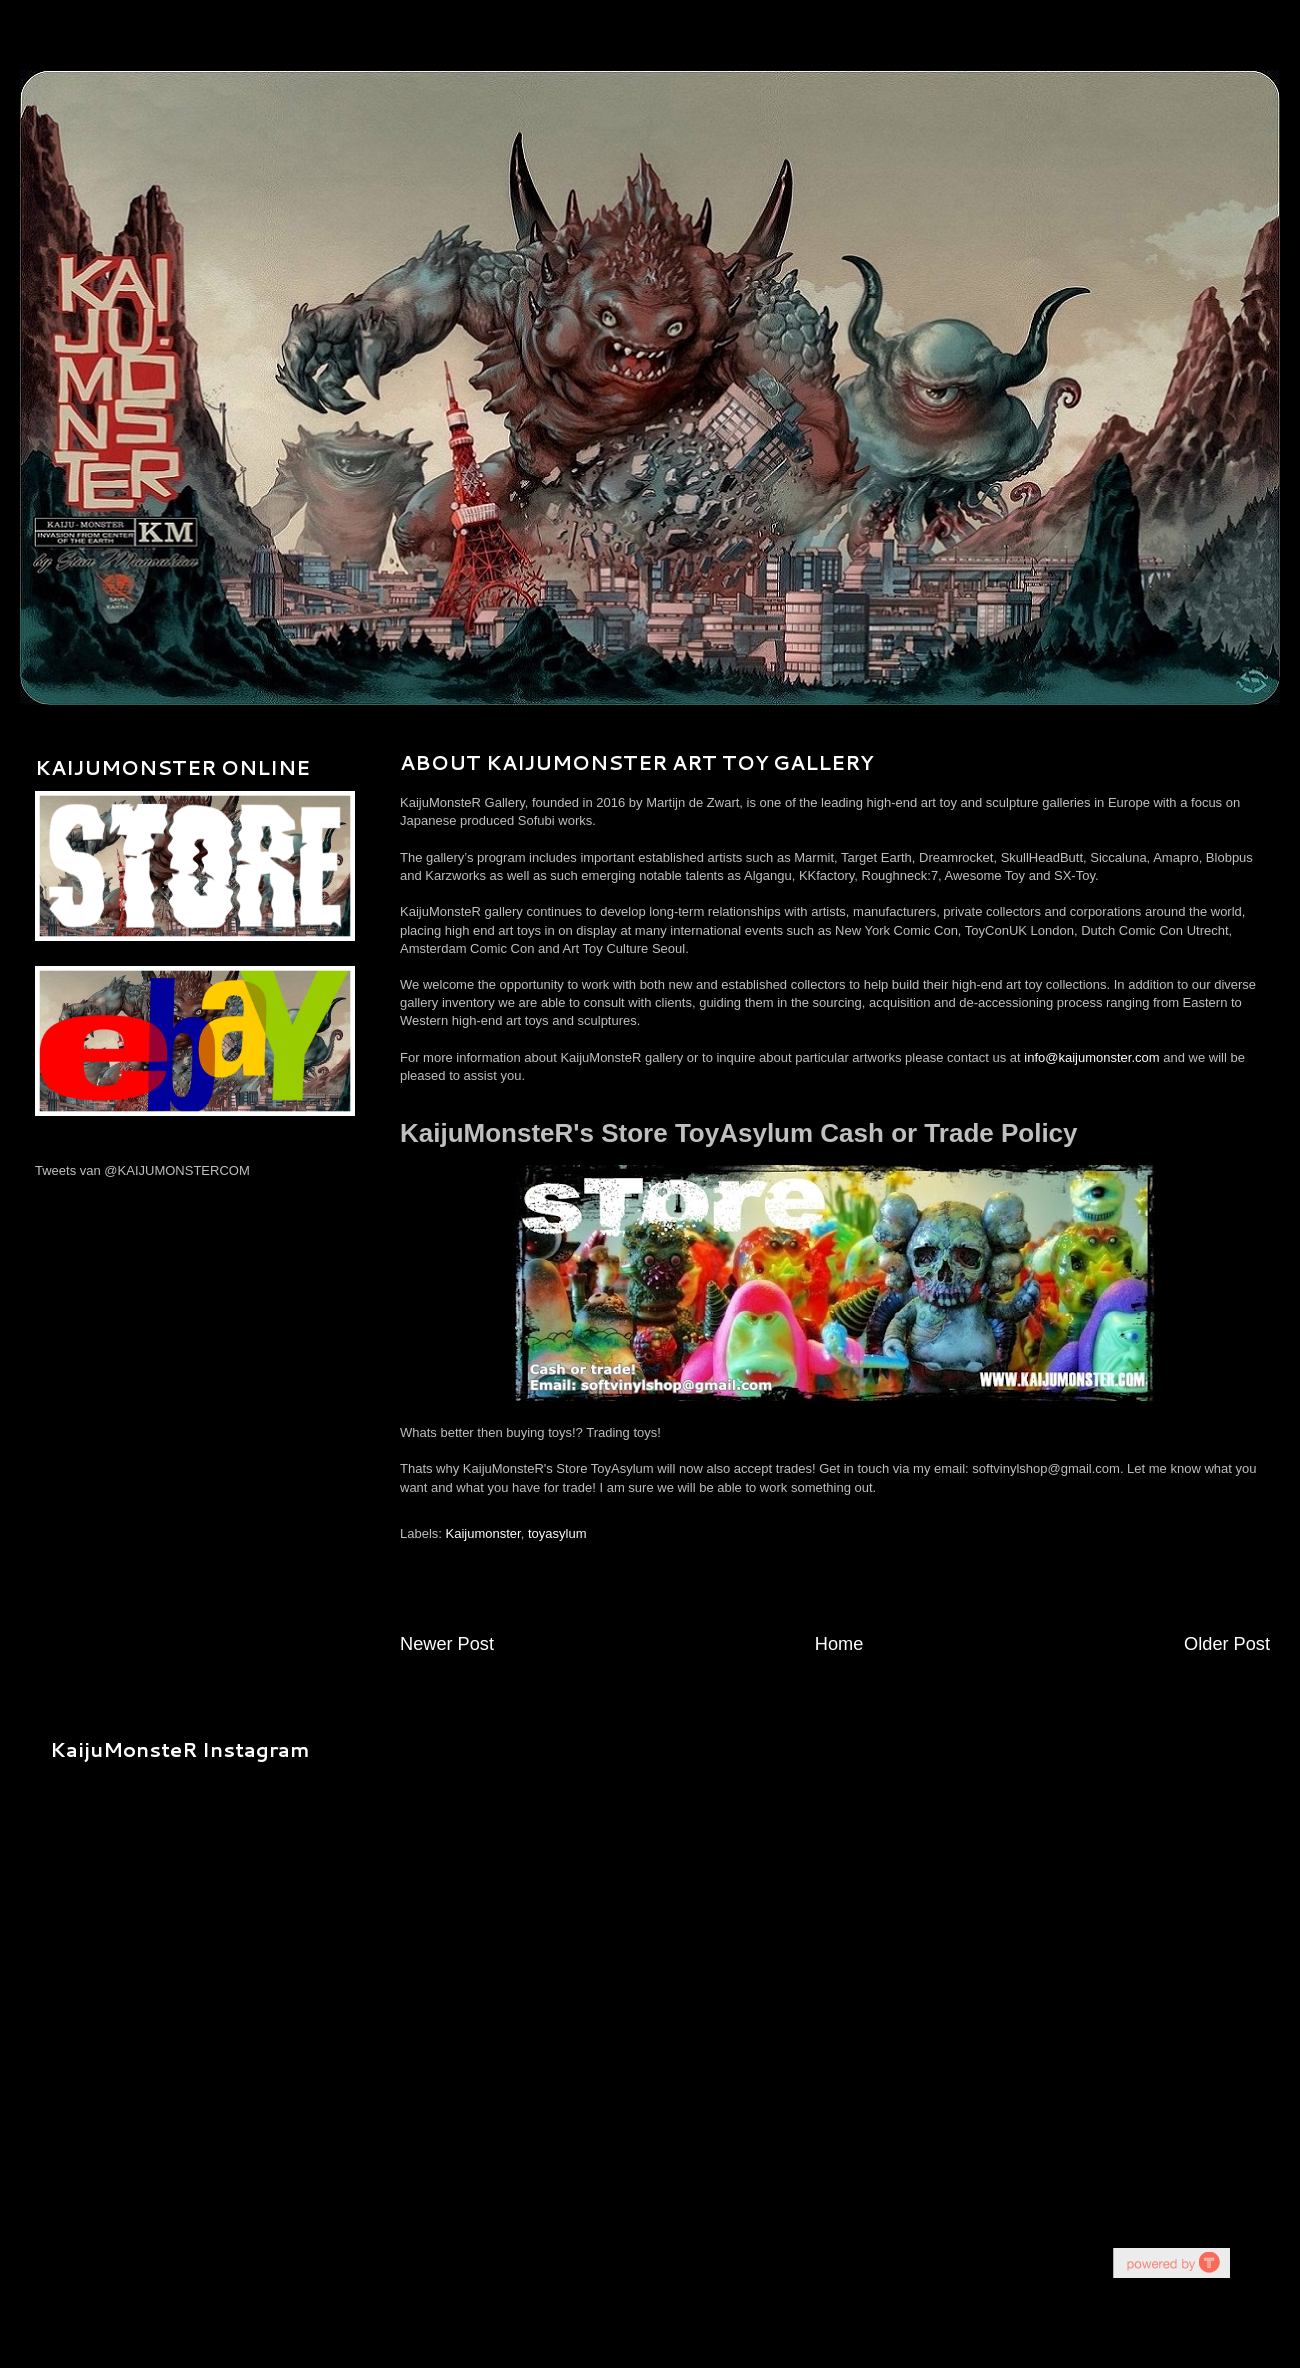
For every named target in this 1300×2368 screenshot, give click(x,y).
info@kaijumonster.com (1091, 1057)
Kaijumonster (483, 1533)
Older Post (1227, 1644)
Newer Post (447, 1644)
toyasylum (557, 1533)
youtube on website (1171, 2262)
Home (839, 1644)
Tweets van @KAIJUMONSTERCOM (142, 1170)
